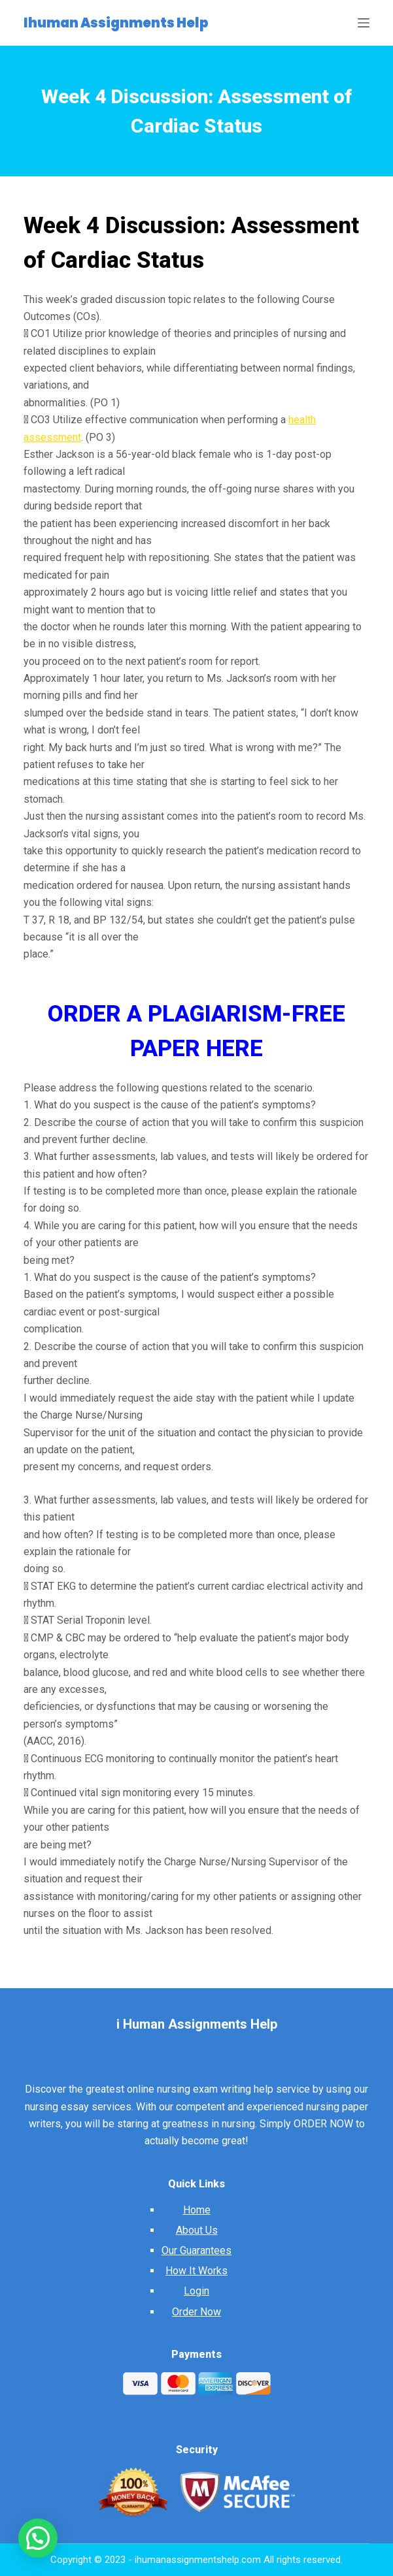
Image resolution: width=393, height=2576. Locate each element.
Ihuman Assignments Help (116, 23)
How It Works (196, 2270)
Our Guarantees (196, 2250)
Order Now (196, 2312)
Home (197, 2210)
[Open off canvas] (363, 23)
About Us (197, 2230)
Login (196, 2291)
